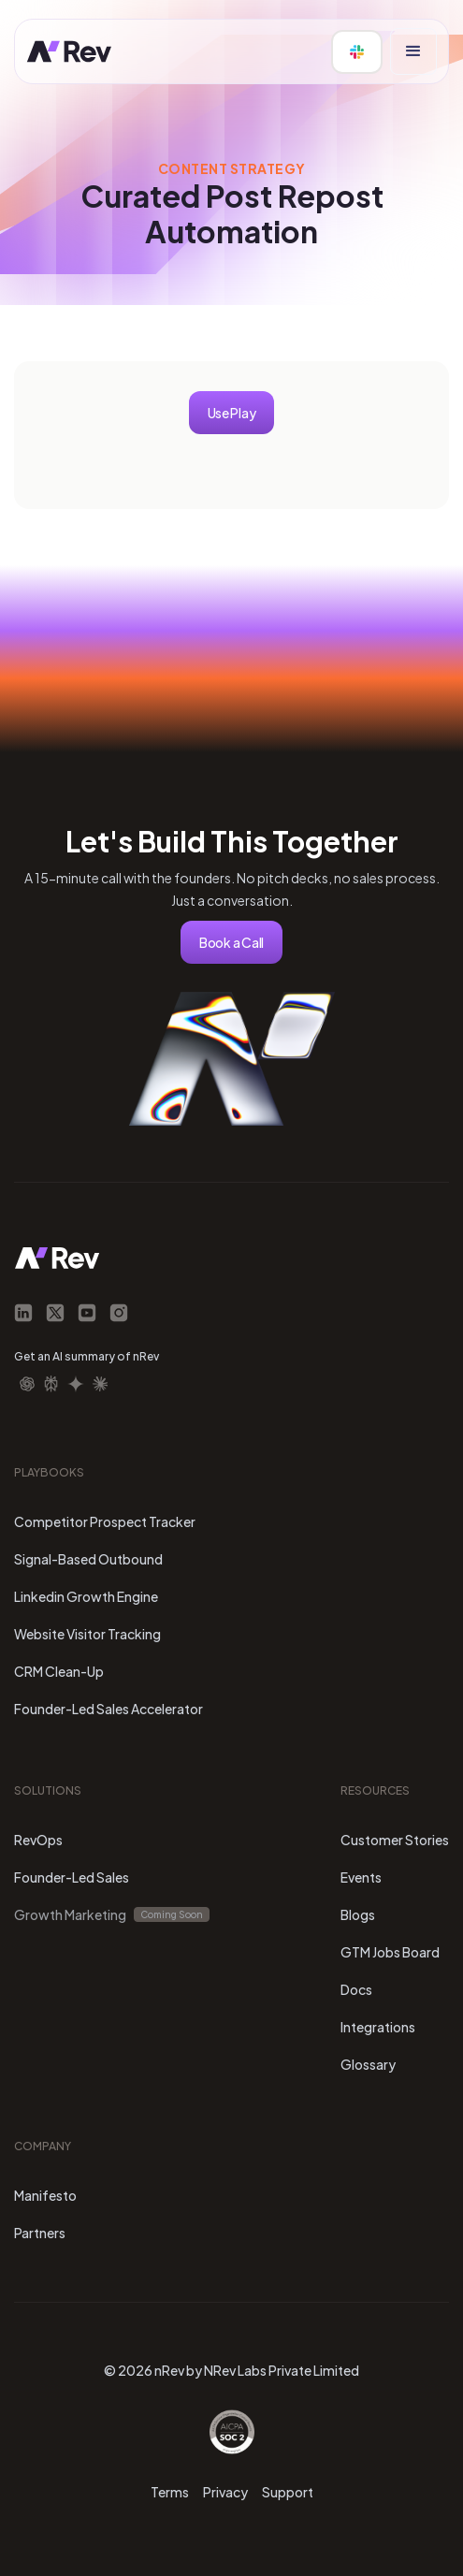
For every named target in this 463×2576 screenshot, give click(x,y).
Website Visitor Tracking (87, 1633)
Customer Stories (394, 1839)
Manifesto (45, 2195)
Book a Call (231, 942)
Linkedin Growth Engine (86, 1596)
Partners (39, 2232)
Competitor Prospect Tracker (104, 1521)
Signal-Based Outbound (88, 1558)
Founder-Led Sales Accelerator (108, 1708)
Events (361, 1877)
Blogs (357, 1914)
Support (287, 2491)
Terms (170, 2491)
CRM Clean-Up (59, 1671)
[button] (413, 51)
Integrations (377, 2026)
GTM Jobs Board (390, 1951)
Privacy (225, 2491)
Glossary (368, 2064)
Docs (356, 1989)
